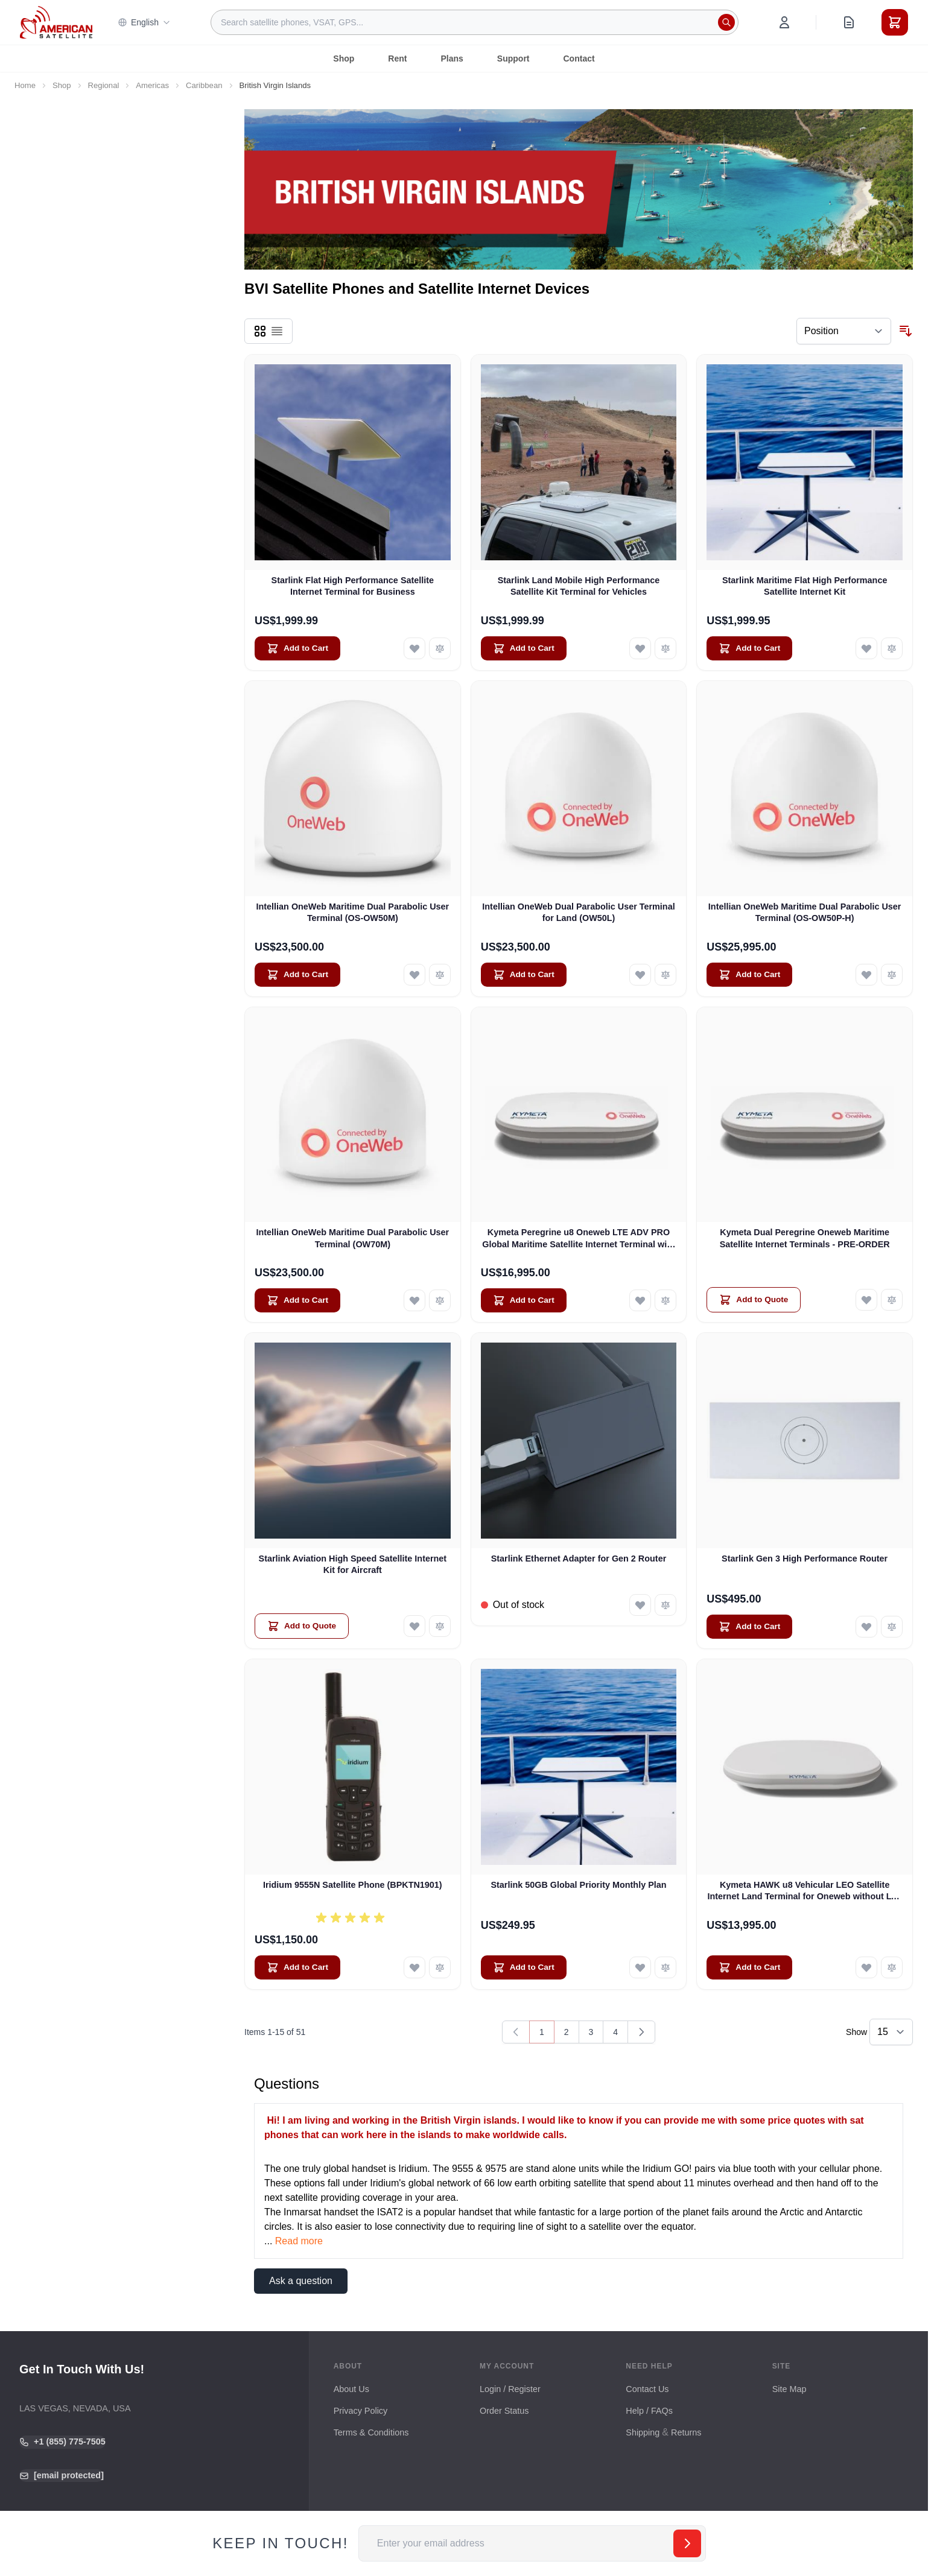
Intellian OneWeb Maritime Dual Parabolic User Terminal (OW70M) (352, 1237)
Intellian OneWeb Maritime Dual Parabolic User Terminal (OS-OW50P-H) (804, 912)
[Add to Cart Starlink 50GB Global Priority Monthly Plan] (524, 1967)
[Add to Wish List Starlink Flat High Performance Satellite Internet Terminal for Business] (414, 648)
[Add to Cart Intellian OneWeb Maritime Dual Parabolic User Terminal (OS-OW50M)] (297, 975)
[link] (516, 2032)
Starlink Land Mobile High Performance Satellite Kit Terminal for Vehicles (579, 586)
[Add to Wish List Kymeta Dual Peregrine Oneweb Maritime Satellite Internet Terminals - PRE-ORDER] (866, 1300)
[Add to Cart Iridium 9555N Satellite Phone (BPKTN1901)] (297, 1967)
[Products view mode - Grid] (260, 331)
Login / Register (510, 2389)
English (144, 22)
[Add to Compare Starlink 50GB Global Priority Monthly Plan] (665, 1967)
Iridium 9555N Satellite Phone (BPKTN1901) (352, 1885)
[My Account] (784, 22)
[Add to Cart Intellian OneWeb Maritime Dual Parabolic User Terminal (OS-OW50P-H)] (749, 975)
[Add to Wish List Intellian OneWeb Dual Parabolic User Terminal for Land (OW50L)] (640, 975)
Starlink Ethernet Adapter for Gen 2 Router (579, 1558)
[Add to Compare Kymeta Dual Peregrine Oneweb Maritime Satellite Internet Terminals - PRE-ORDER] (892, 1300)
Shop (343, 58)
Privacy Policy (361, 2411)
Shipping (642, 2432)
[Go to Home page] (56, 22)
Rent (397, 58)
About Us (351, 2389)
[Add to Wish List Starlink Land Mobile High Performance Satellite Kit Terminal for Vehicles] (640, 648)
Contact (579, 58)
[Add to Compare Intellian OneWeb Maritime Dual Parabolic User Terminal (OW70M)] (440, 1300)
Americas (152, 85)
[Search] (726, 22)
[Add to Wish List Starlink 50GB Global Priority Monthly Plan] (640, 1967)
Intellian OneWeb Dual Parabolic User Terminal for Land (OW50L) (578, 912)
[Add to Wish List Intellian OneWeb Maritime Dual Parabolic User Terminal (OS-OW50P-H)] (866, 975)
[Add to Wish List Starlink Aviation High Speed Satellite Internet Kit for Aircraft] (414, 1626)
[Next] (641, 2032)
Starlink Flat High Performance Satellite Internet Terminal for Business (353, 586)
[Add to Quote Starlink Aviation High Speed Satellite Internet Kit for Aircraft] (302, 1626)
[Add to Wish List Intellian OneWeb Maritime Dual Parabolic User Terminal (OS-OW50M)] (414, 975)
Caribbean (204, 85)
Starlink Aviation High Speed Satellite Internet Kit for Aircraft (353, 1564)
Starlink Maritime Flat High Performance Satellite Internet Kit (805, 586)
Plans (451, 58)
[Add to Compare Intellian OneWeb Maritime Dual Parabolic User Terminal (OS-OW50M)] (440, 975)
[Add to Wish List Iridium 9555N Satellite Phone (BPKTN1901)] (414, 1967)
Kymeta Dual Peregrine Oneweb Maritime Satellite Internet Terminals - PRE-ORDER (805, 1237)
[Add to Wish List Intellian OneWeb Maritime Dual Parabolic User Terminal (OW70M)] (414, 1300)
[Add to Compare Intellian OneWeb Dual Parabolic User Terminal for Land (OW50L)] (665, 975)
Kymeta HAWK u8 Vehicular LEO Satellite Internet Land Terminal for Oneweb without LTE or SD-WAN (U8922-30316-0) (804, 1891)
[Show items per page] (891, 2032)
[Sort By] (843, 331)
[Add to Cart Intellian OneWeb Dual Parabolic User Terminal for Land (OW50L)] (524, 975)
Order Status (504, 2411)
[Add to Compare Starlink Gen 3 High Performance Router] (892, 1627)
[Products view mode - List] (277, 331)
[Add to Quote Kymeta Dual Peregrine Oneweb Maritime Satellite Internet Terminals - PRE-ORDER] (754, 1299)
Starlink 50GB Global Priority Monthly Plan (578, 1885)
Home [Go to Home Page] (25, 85)
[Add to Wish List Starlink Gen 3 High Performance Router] (866, 1627)
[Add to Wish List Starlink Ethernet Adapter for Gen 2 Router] (640, 1605)
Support (513, 58)
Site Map (789, 2389)
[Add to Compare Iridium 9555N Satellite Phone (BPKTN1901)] (440, 1967)
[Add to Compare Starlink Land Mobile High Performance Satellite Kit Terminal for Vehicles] (665, 648)
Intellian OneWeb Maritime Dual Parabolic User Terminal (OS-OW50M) (352, 912)
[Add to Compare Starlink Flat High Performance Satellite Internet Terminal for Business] (440, 648)
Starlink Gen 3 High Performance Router (805, 1558)
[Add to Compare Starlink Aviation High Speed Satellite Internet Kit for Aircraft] (440, 1626)
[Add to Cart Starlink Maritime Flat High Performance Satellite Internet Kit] (749, 648)
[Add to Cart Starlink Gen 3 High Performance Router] (749, 1627)
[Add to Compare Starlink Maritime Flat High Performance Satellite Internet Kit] (892, 648)
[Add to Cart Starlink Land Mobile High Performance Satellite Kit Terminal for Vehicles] (524, 648)
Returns (686, 2432)
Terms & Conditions (371, 2432)
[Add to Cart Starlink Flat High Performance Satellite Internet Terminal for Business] (297, 648)
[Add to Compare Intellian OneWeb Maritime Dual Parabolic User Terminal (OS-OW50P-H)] (892, 975)
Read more (299, 2241)
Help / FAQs (649, 2411)
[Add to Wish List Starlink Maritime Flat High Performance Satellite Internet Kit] (866, 648)
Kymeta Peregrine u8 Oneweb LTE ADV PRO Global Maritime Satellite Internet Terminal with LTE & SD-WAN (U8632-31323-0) (578, 1238)
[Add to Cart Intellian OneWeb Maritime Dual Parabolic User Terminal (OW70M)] (297, 1300)
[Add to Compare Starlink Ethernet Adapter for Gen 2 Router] (665, 1605)
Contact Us (647, 2389)
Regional (103, 85)
